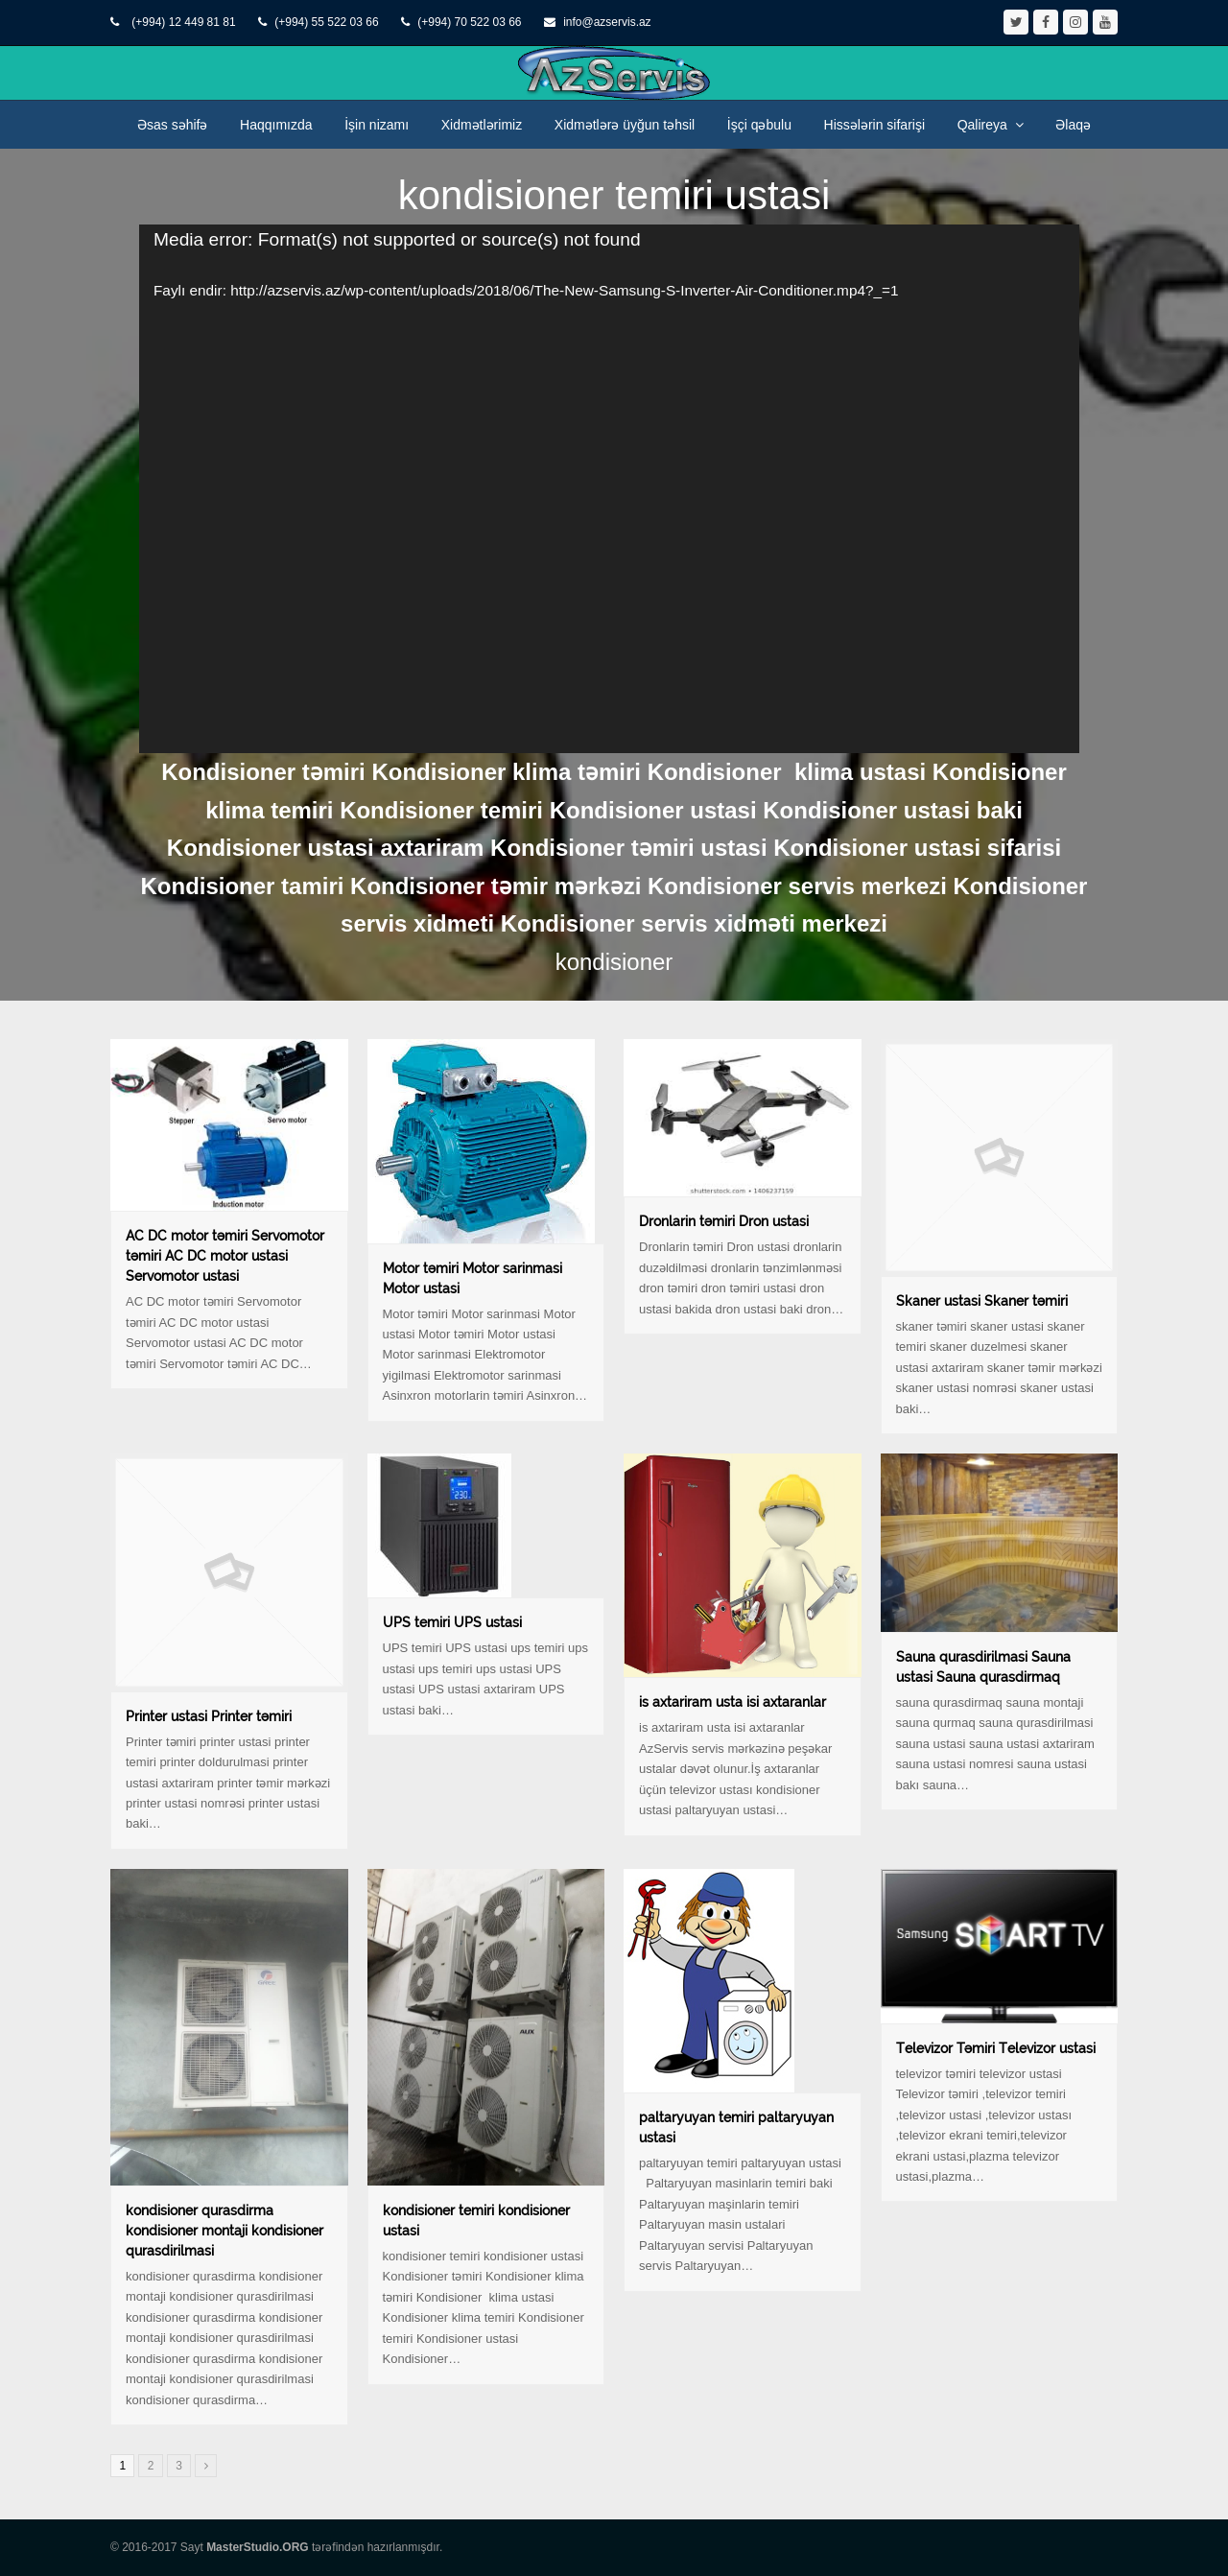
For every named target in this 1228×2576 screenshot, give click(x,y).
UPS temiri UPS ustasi (452, 1622)
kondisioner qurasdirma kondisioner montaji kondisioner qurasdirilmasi (224, 2230)
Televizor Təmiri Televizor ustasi (996, 2048)
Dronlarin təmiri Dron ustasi (724, 1221)
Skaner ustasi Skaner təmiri (982, 1301)
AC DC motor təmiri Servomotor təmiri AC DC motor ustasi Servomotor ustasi (225, 1256)
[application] (609, 489)
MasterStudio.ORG (257, 2547)
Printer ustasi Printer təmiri (209, 1716)
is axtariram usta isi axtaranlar (732, 1702)
